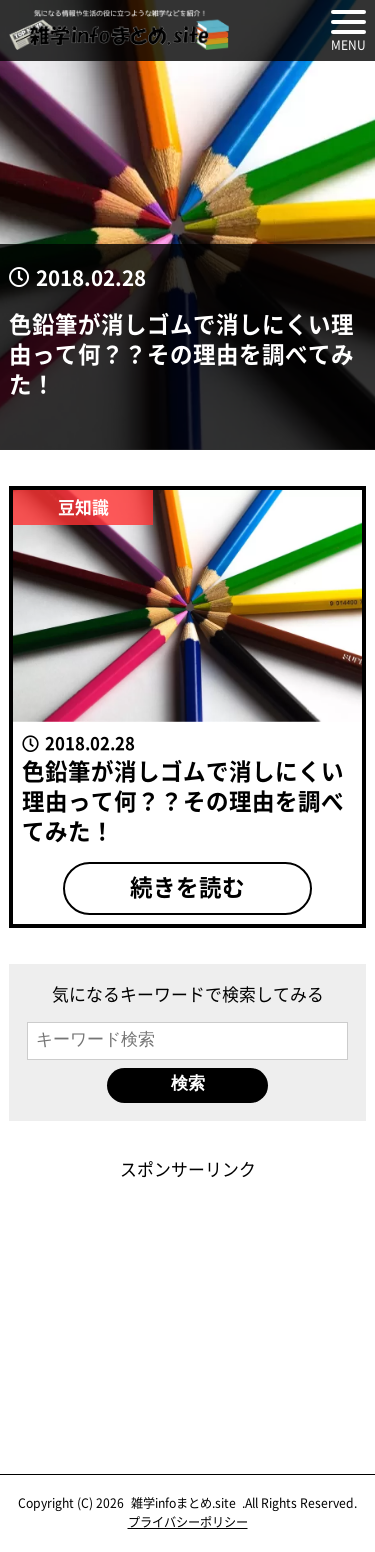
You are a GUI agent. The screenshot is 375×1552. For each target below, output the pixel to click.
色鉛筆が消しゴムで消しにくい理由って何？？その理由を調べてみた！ (181, 353)
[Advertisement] (188, 1306)
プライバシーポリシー (188, 1522)
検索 (188, 1083)
